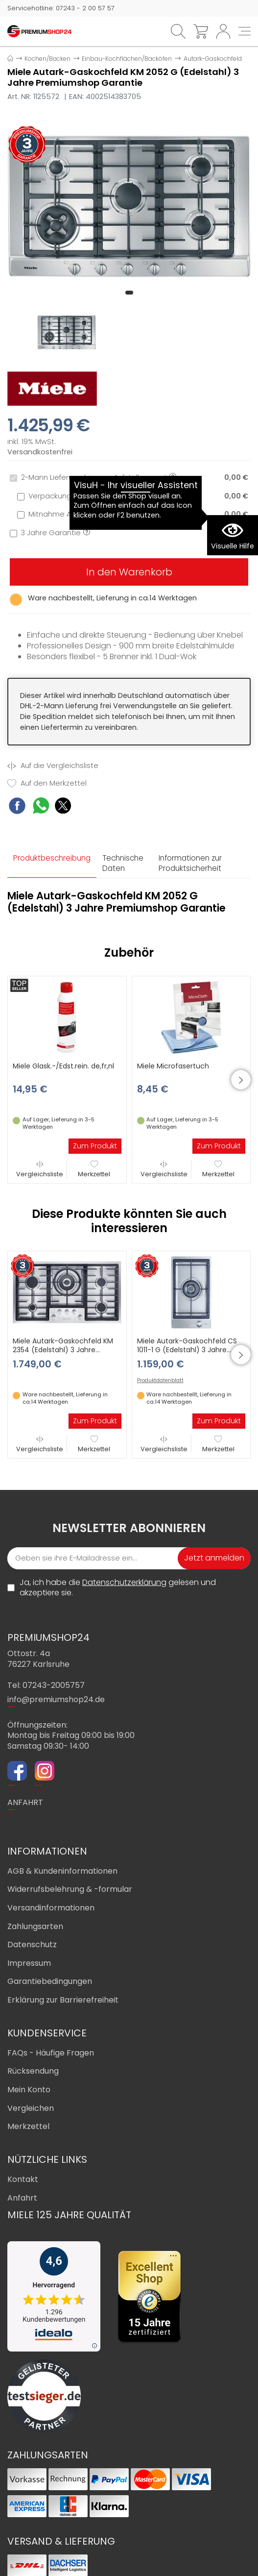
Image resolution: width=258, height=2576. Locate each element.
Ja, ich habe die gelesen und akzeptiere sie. (118, 1587)
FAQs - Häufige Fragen (50, 2052)
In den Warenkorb (129, 572)
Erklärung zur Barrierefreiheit (62, 2000)
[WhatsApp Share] (41, 807)
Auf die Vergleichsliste (52, 765)
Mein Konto (28, 2089)
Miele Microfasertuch (173, 1066)
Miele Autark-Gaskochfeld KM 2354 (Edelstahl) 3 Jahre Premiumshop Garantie (63, 1349)
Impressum (29, 1963)
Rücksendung (33, 2071)
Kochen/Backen (47, 58)
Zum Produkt (95, 1146)
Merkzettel (94, 1169)
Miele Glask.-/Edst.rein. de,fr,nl (63, 1066)
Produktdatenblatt (160, 1380)
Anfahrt (22, 2198)
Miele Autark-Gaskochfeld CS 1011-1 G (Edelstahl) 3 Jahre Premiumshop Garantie (187, 1349)
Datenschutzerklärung (124, 1582)
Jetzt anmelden (214, 1557)
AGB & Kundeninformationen (62, 1871)
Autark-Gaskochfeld (213, 58)
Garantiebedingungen (49, 1981)
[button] (129, 293)
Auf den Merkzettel (47, 783)
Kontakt (22, 2179)
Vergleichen (30, 2108)
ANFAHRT (25, 1802)
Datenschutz (32, 1944)
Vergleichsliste (39, 1169)
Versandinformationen (50, 1907)
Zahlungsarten (35, 1926)
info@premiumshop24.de (56, 1699)
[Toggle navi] (244, 31)
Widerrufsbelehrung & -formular (69, 1889)
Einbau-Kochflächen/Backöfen (127, 58)
